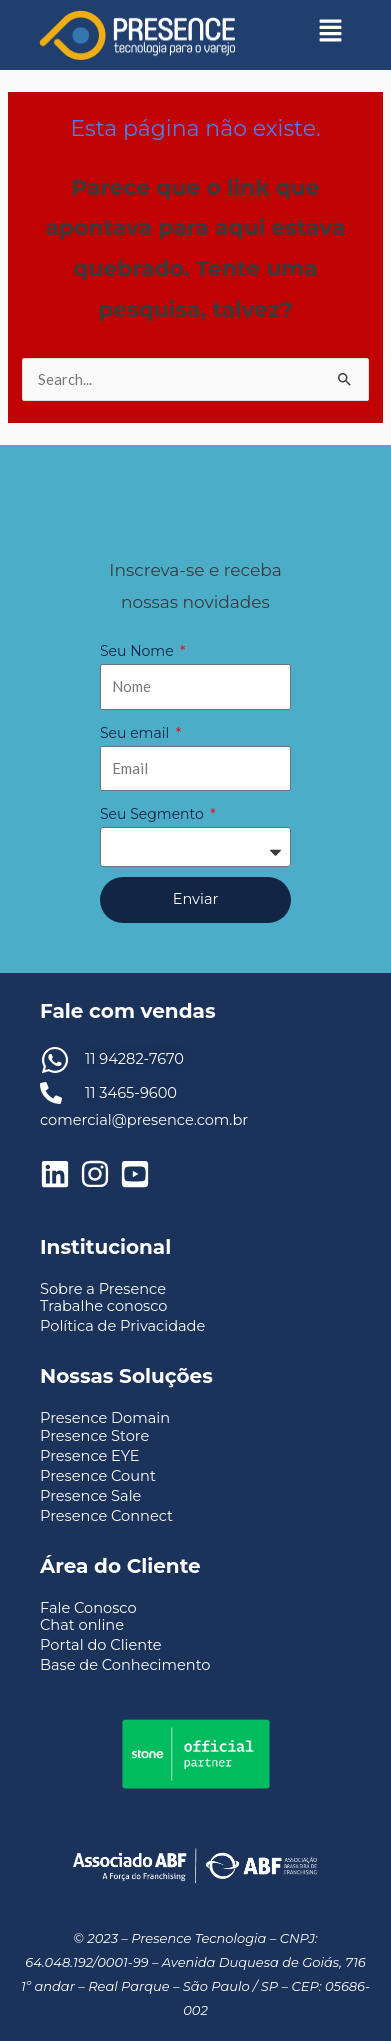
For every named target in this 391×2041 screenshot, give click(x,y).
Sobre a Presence (103, 1289)
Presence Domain (105, 1418)
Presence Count (98, 1476)
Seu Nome (138, 651)
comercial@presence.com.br (144, 1120)
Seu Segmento (153, 814)
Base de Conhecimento (125, 1665)
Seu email (136, 733)
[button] (331, 30)
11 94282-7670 (134, 1059)
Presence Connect (106, 1516)
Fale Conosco (88, 1608)
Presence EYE (90, 1456)
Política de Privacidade (122, 1326)
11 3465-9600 (131, 1093)
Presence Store (94, 1436)
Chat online (82, 1625)
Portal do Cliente (101, 1645)
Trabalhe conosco (103, 1306)
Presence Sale (90, 1496)
